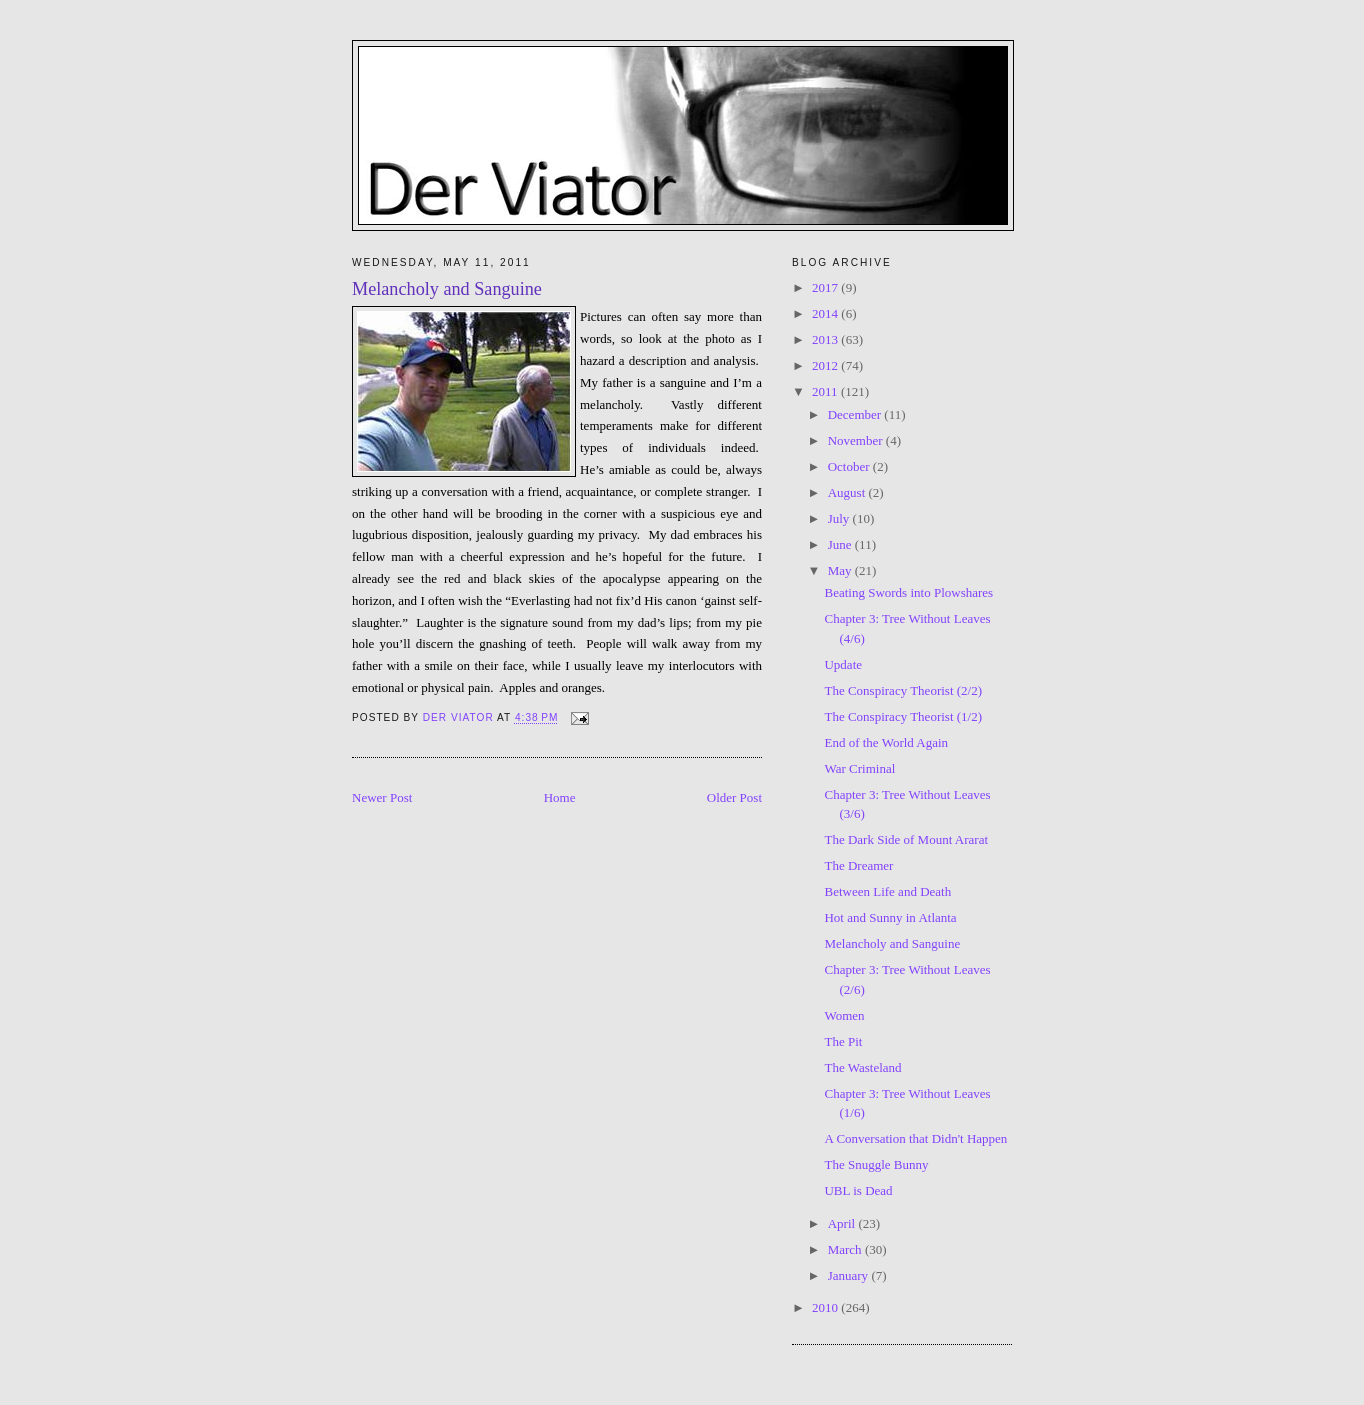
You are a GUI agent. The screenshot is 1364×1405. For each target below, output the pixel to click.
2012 (826, 365)
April (843, 1223)
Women (844, 1015)
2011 (826, 391)
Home (560, 797)
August (848, 492)
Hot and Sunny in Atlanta (890, 917)
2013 (826, 339)
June (841, 544)
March (846, 1249)
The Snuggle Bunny (876, 1164)
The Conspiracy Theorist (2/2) (903, 690)
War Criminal (859, 768)
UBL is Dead (858, 1190)
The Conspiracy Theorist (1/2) (903, 716)
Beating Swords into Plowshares (908, 592)
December (856, 414)
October (850, 466)
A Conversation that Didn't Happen (915, 1138)
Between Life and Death (887, 891)
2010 (826, 1307)
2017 (826, 287)
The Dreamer (858, 865)
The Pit (843, 1041)
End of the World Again (886, 742)
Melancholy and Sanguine (892, 943)
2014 (826, 313)
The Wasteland (862, 1067)
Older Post (734, 797)
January (850, 1275)
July (840, 518)
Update (843, 664)
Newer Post (382, 797)
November (857, 440)
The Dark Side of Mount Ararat (906, 839)
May (841, 570)
